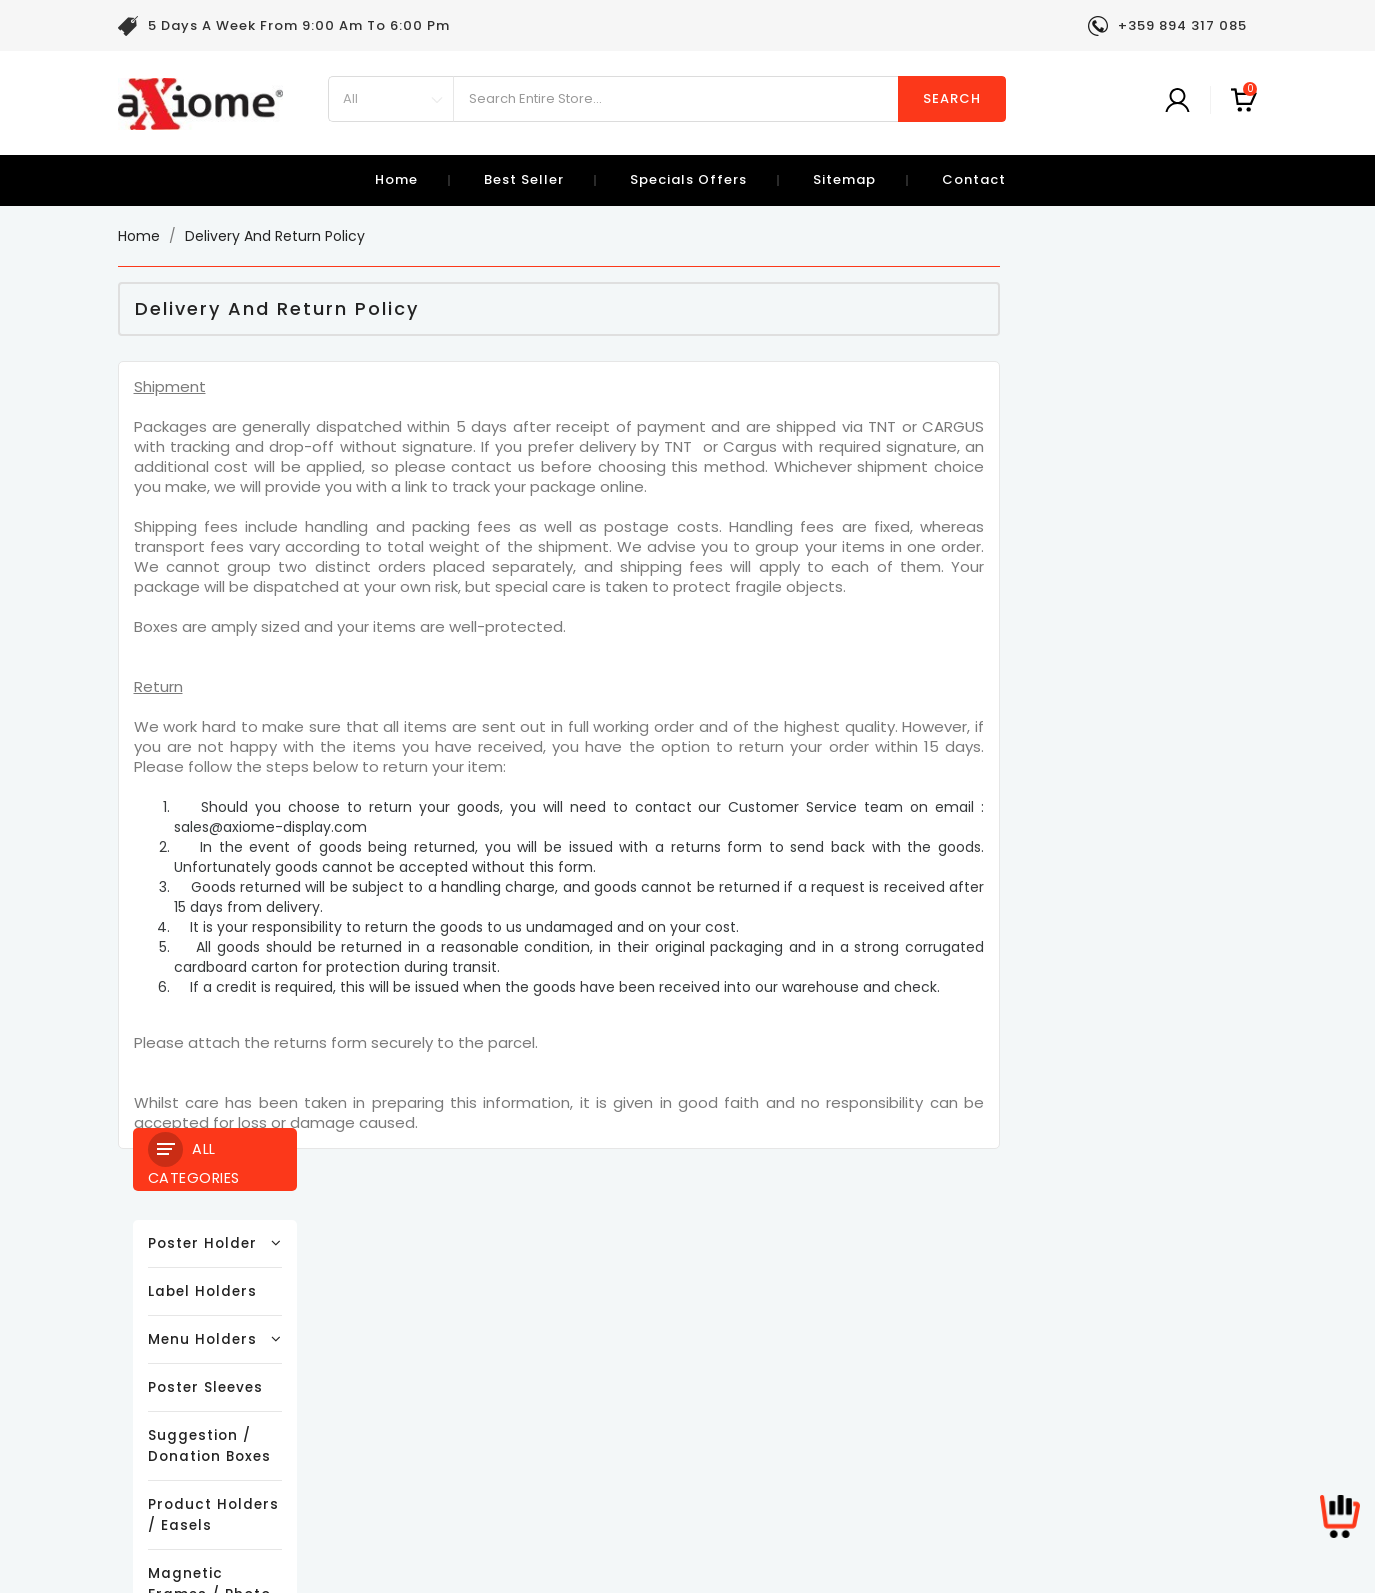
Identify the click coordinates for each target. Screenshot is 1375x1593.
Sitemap (390, 1464)
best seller (524, 179)
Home (396, 179)
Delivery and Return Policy (451, 1284)
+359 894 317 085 (745, 1369)
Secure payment (418, 1404)
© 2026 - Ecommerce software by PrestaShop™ (688, 1567)
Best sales (154, 1344)
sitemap (844, 179)
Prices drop (158, 1284)
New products (166, 1314)
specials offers (688, 179)
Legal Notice (404, 1314)
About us (392, 1374)
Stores (383, 1494)
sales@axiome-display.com (735, 1399)
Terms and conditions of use (462, 1344)
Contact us (399, 1434)
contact (974, 179)
